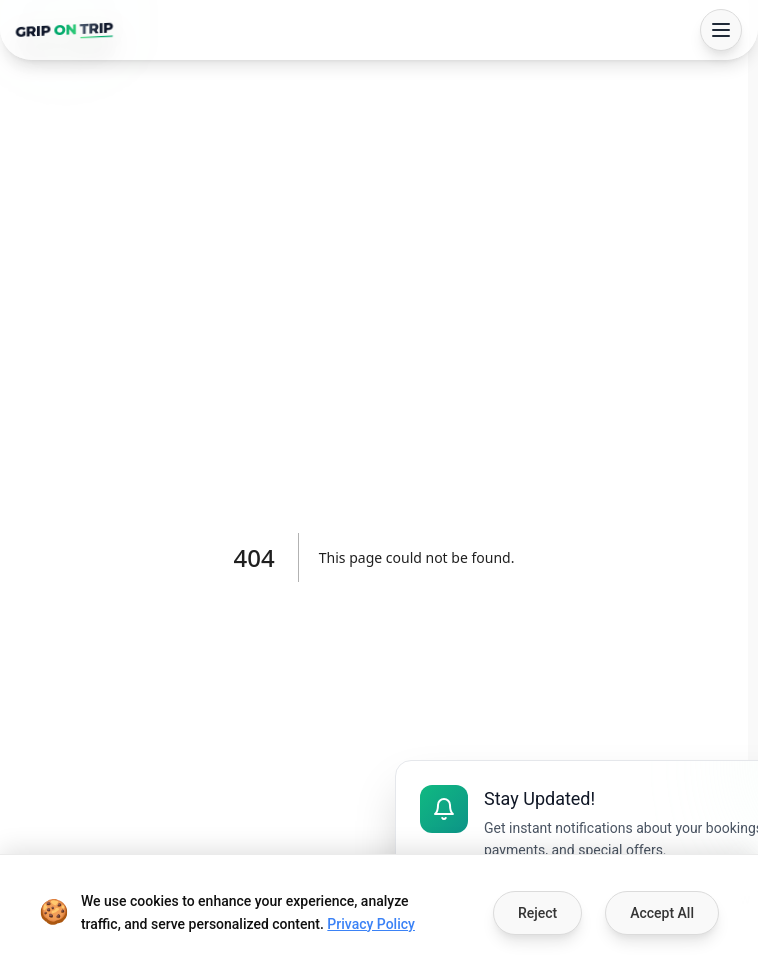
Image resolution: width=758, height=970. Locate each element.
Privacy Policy (371, 924)
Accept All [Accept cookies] (662, 913)
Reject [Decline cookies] (537, 913)
